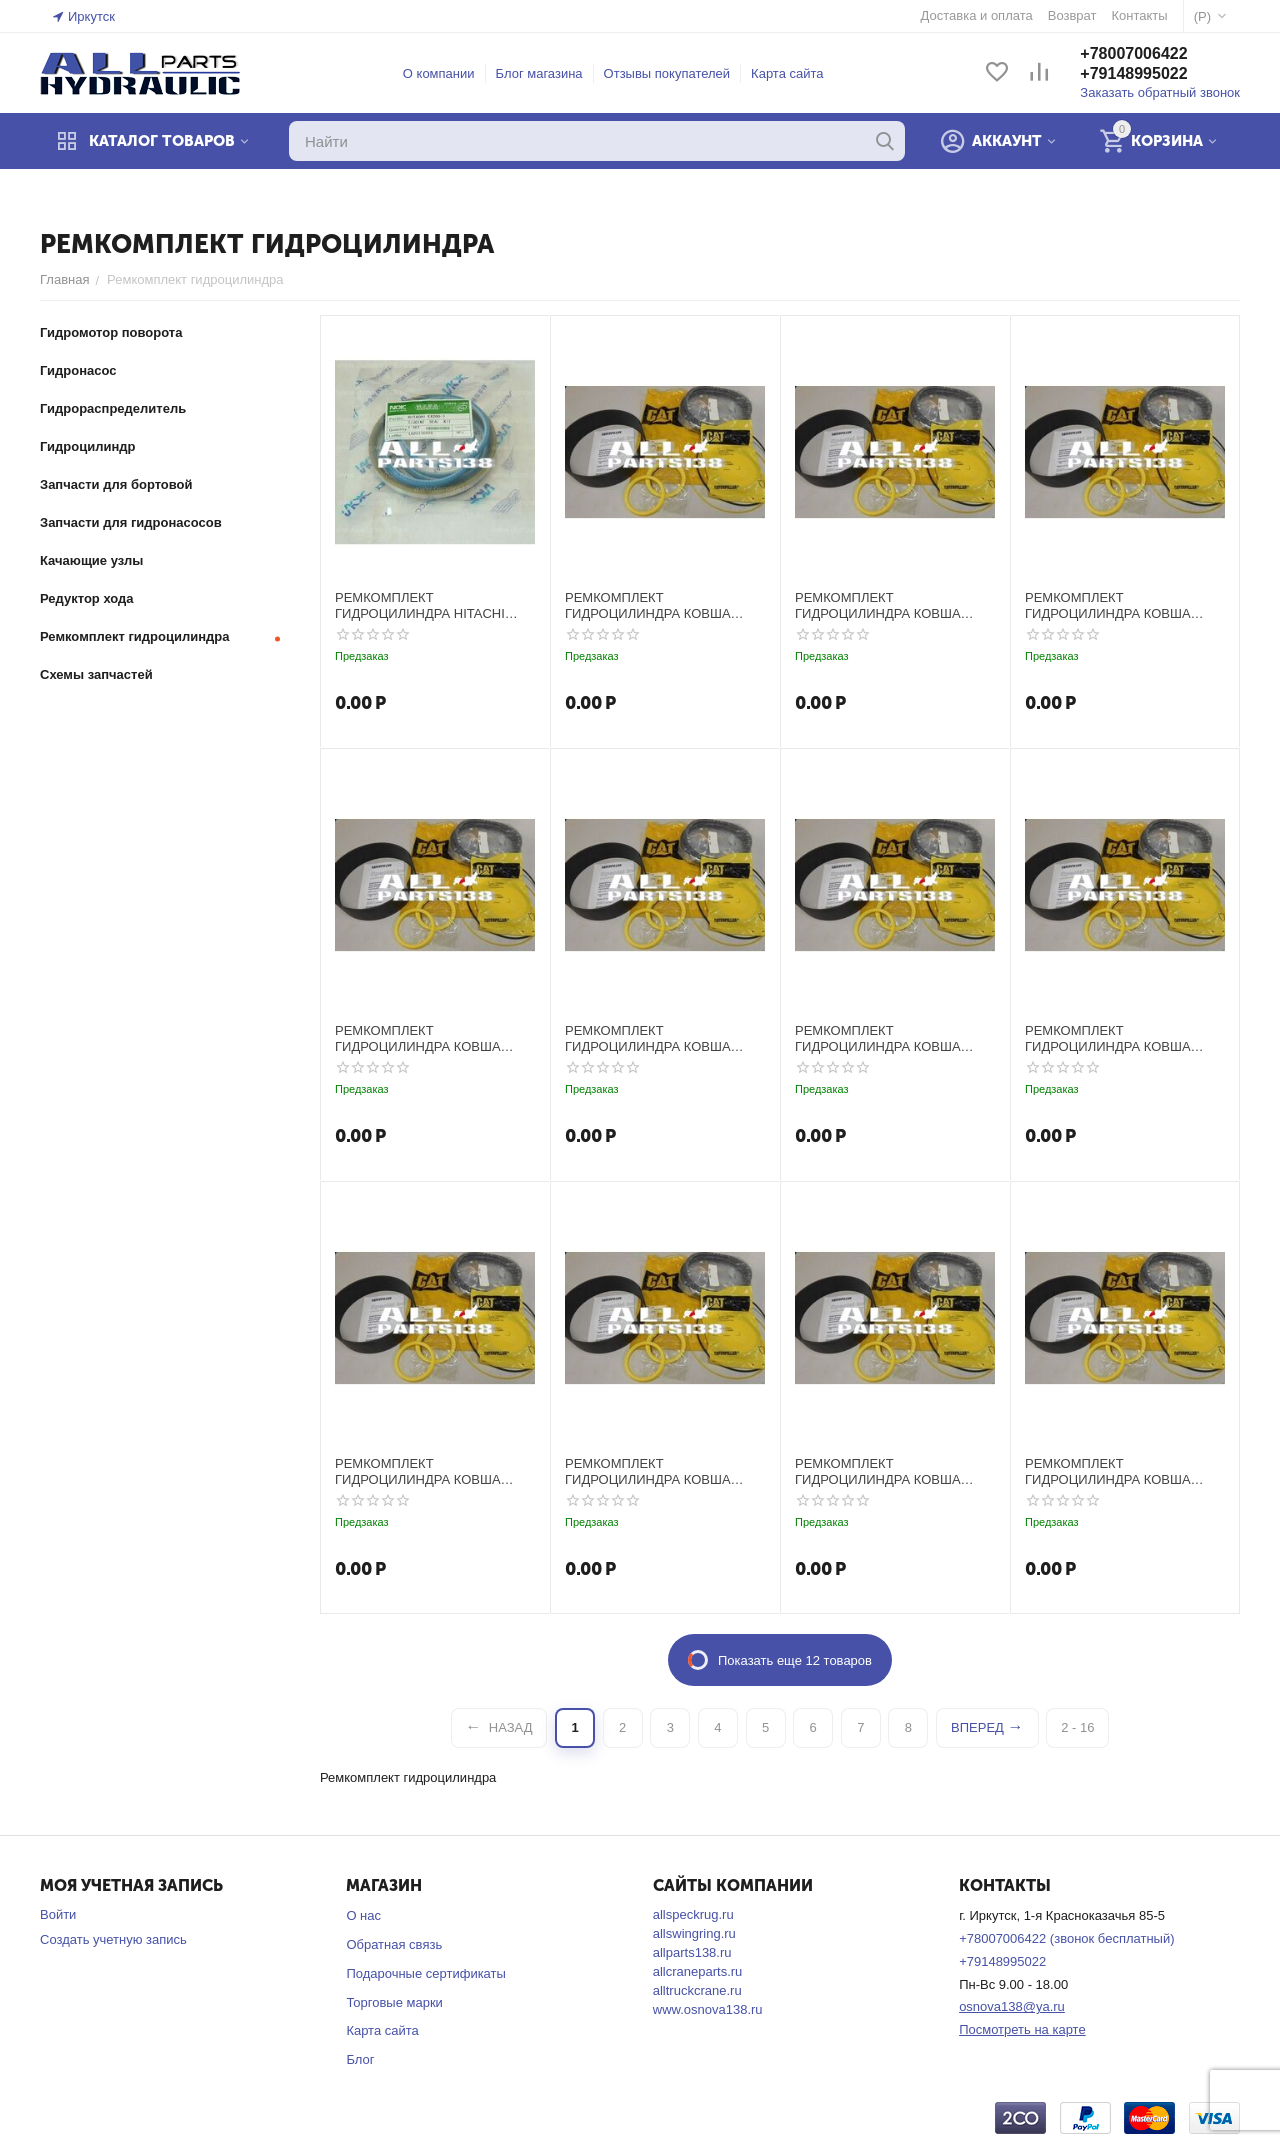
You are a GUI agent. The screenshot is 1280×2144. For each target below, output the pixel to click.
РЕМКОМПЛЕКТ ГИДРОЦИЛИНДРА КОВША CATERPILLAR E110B (418, 1038)
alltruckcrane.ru (697, 1990)
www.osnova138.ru (708, 2009)
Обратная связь (394, 1944)
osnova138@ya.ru (1012, 2006)
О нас (363, 1915)
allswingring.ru (694, 1933)
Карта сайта (787, 73)
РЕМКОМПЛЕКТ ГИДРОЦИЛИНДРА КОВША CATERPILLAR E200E (878, 1471)
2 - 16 (1077, 1727)
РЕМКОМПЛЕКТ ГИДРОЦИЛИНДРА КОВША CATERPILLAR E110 (1108, 605)
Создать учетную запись (113, 1939)
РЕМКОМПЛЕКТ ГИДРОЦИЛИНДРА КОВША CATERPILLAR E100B (878, 605)
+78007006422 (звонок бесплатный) (1066, 1938)
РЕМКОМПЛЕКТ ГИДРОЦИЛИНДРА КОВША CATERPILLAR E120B (878, 1038)
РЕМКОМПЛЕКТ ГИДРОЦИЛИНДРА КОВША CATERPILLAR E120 (648, 1038)
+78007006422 (1133, 53)
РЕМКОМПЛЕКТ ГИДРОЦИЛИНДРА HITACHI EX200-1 (420, 605)
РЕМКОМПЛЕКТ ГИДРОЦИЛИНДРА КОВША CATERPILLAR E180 (1108, 1038)
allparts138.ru (692, 1952)
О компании (439, 73)
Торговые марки (394, 2002)
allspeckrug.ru (693, 1914)
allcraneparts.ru (698, 1971)
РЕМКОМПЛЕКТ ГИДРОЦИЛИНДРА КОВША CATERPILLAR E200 (418, 1471)
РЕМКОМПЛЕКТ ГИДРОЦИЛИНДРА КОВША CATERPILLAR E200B (648, 1471)
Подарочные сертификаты (425, 1973)
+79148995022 (1133, 73)
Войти (58, 1914)
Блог (360, 2059)
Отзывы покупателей (667, 73)
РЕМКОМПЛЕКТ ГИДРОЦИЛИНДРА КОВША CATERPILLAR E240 (1108, 1471)
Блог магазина (539, 73)
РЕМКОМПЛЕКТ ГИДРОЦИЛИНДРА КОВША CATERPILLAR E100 (648, 605)
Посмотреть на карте (1022, 2029)
